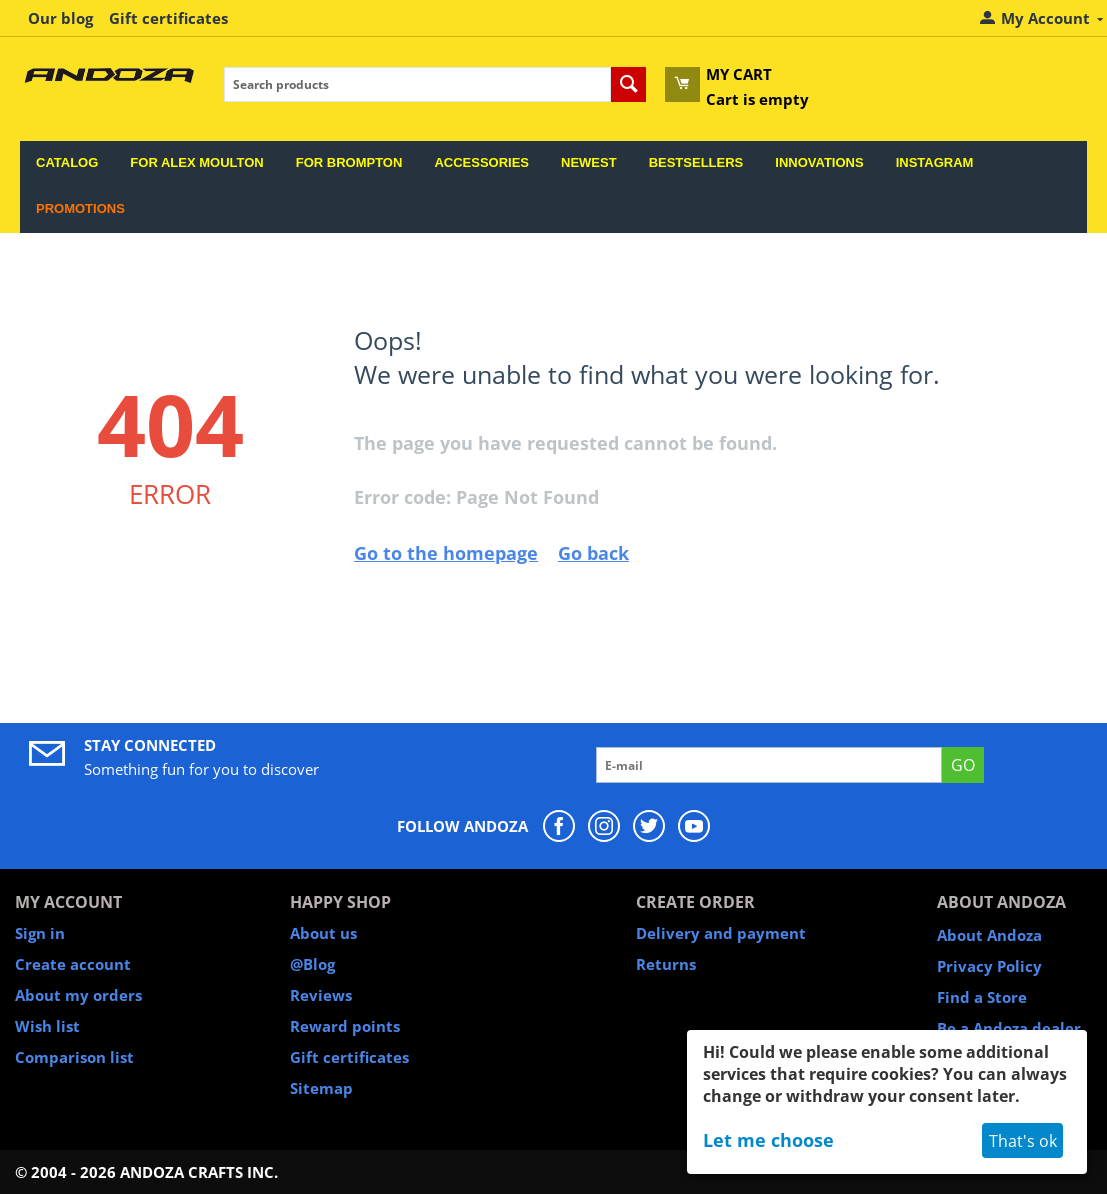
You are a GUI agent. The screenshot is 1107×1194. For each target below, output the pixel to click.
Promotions (80, 208)
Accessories (481, 162)
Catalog (67, 162)
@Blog (312, 964)
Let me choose (768, 1140)
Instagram (935, 162)
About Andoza (989, 935)
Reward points (345, 1026)
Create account (73, 964)
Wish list (47, 1026)
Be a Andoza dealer (1009, 1028)
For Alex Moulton (196, 162)
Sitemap (321, 1088)
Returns (666, 964)
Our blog (60, 18)
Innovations (819, 162)
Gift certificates (168, 18)
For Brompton (349, 162)
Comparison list (74, 1057)
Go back (593, 553)
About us (323, 933)
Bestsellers (696, 162)
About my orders (78, 995)
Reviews (321, 995)
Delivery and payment (721, 933)
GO (963, 765)
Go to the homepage (446, 553)
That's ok (1023, 1141)
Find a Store (982, 997)
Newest (589, 162)
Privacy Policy (989, 966)
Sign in (40, 933)
